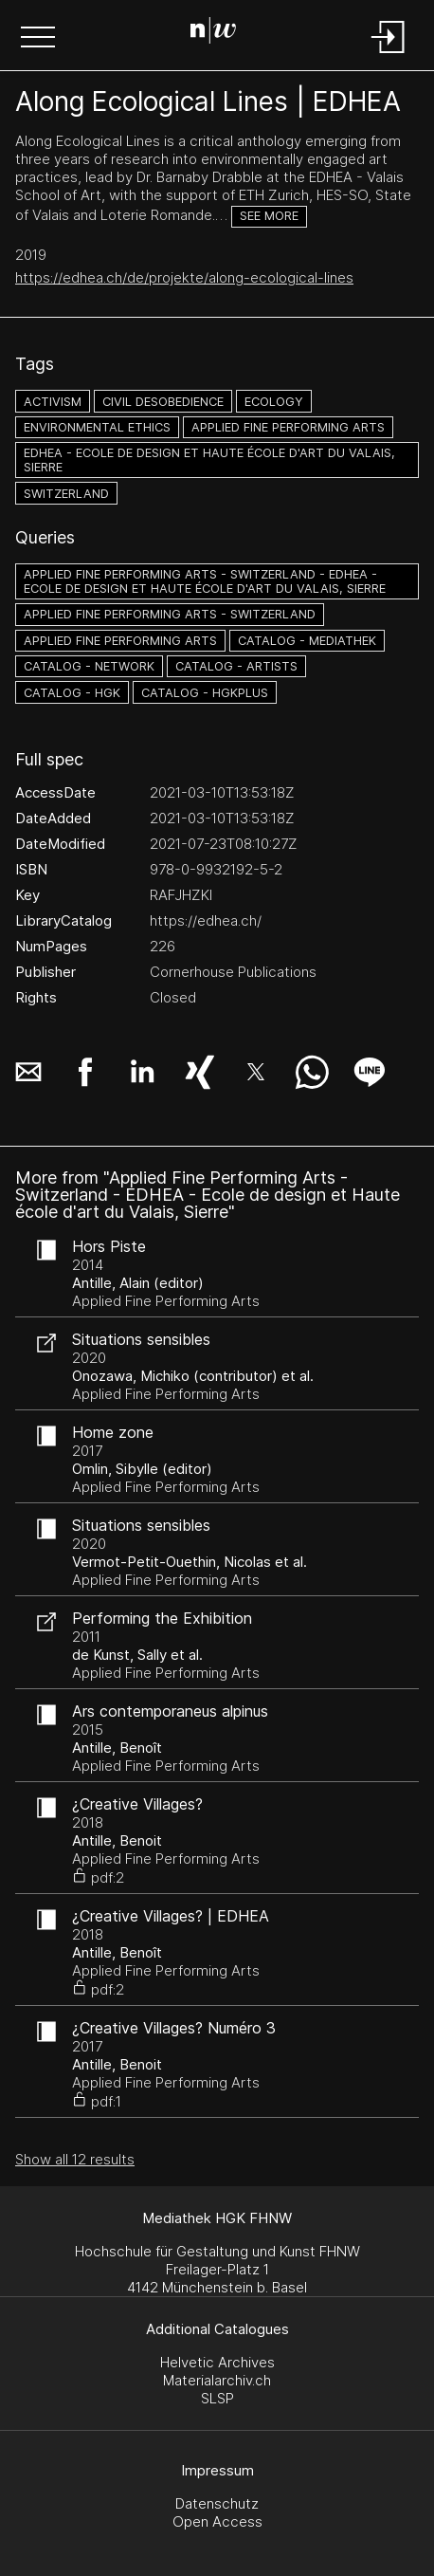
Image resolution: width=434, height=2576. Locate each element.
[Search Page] (213, 33)
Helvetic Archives (217, 2362)
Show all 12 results (75, 2159)
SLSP (217, 2398)
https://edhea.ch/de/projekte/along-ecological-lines (184, 277)
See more (269, 216)
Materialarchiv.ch (217, 2380)
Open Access (217, 2521)
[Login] (388, 55)
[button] (38, 39)
